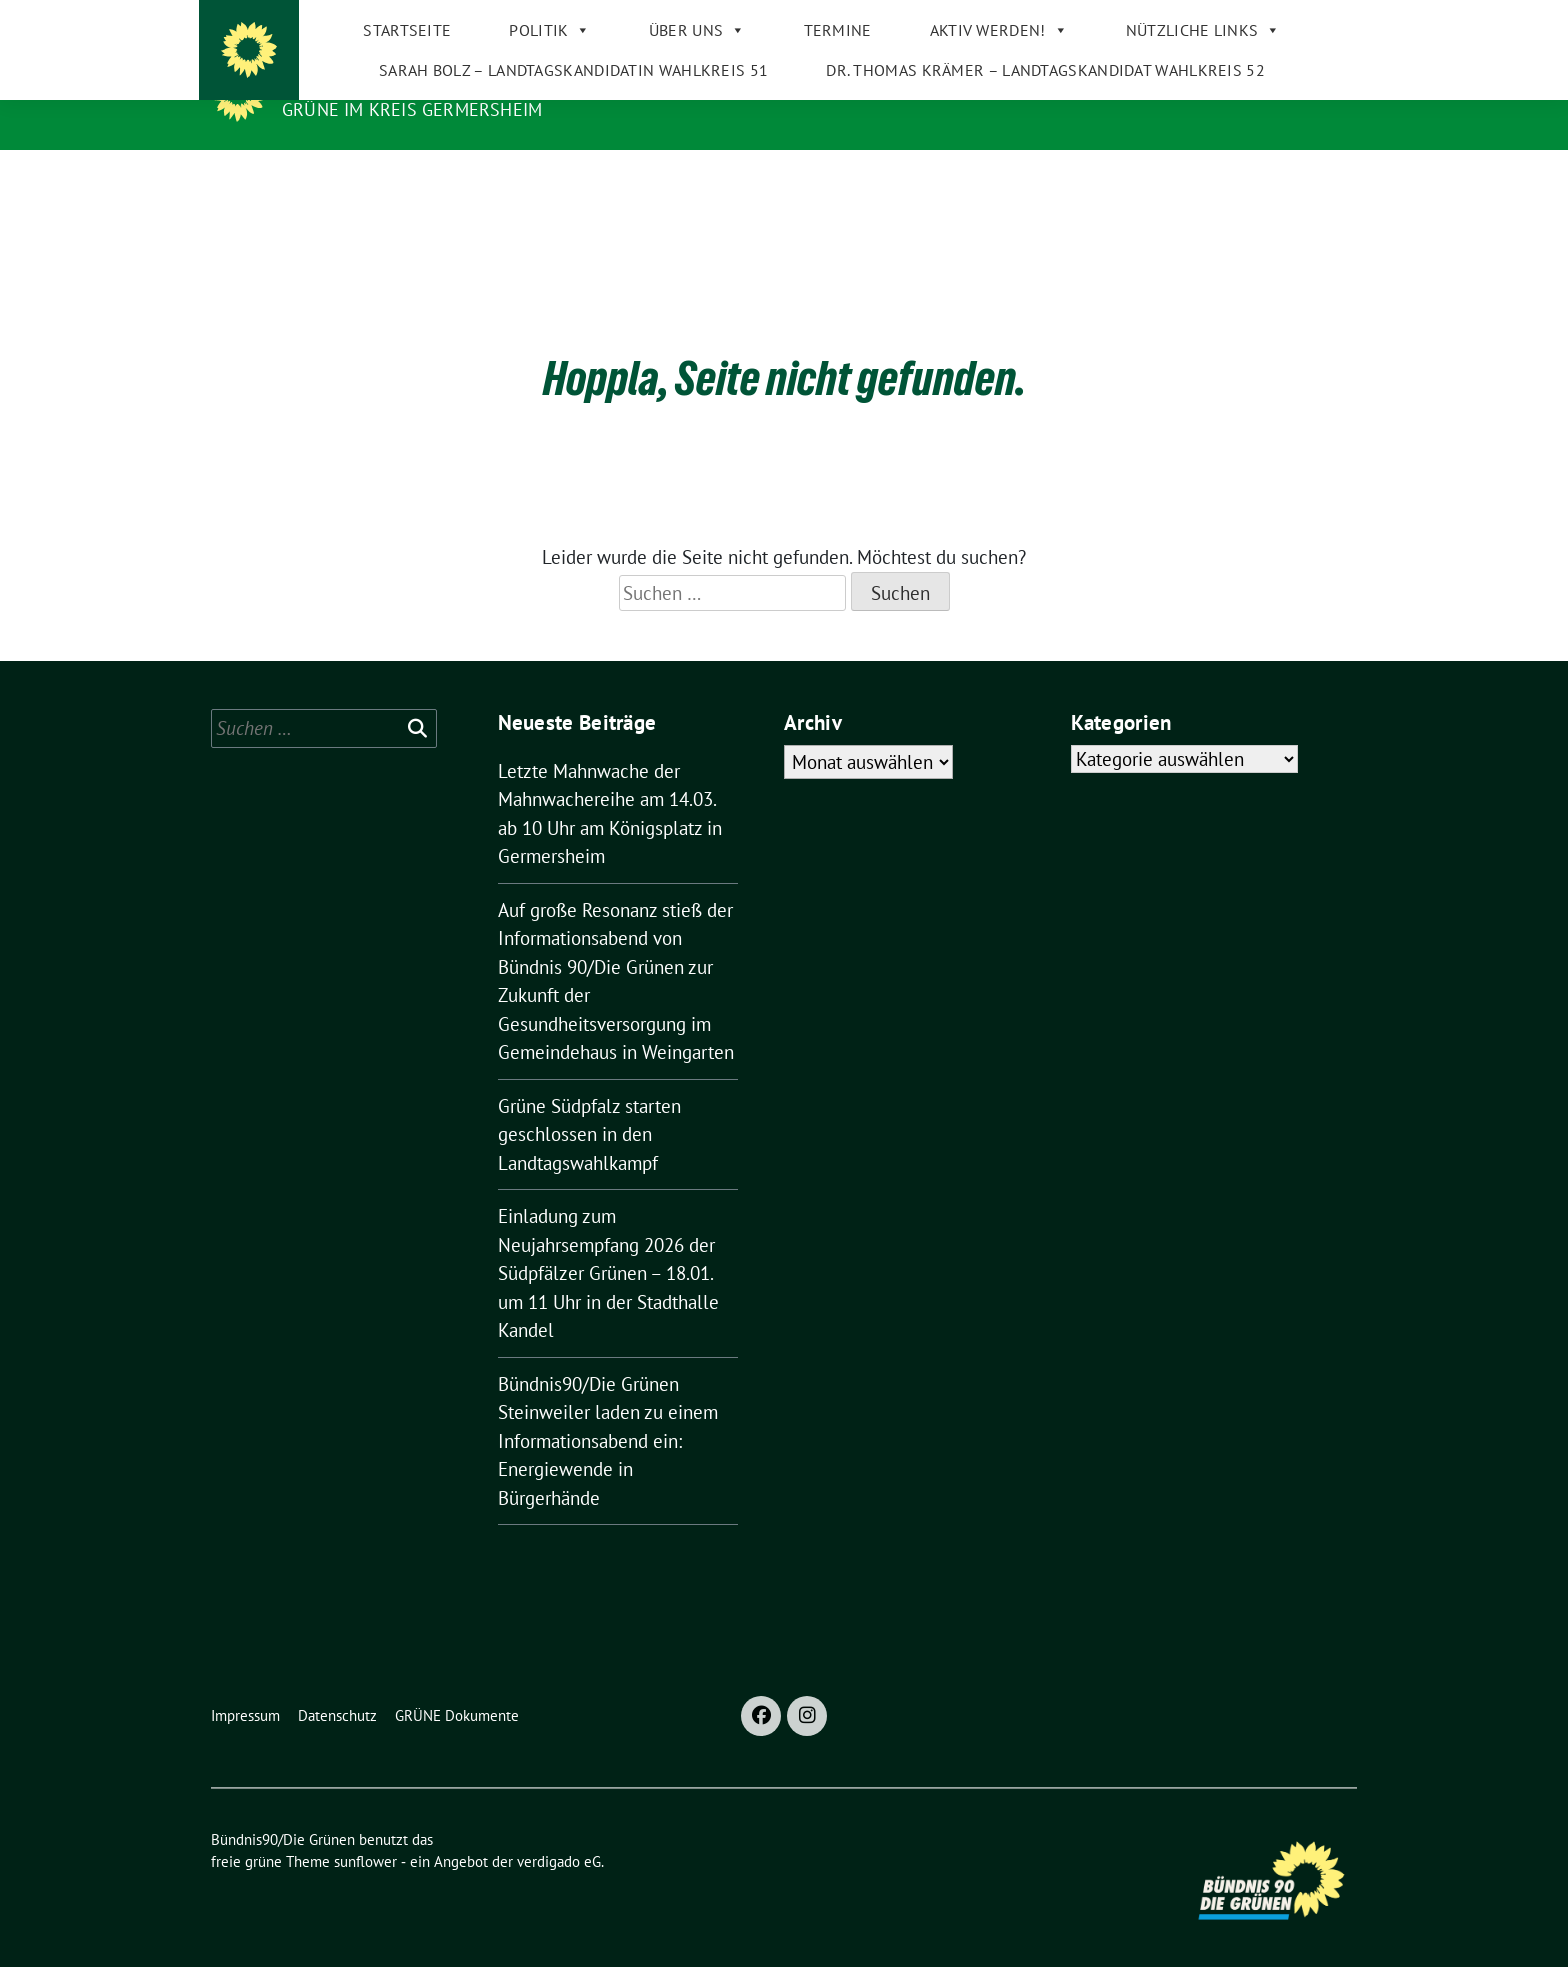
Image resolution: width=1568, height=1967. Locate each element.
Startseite (387, 170)
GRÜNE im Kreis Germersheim (412, 109)
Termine (817, 170)
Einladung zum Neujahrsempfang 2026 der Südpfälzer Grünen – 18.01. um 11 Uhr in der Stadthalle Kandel (608, 1258)
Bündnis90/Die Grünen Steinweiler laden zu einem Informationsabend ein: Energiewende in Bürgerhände (608, 1426)
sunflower (365, 1846)
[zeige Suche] (1321, 19)
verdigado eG (559, 1846)
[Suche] (1293, 19)
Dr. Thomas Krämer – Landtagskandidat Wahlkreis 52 (1025, 210)
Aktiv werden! (978, 170)
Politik (529, 170)
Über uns (677, 170)
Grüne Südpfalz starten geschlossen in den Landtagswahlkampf (589, 1119)
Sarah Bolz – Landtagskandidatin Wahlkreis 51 (553, 210)
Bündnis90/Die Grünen (403, 81)
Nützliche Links (1183, 170)
